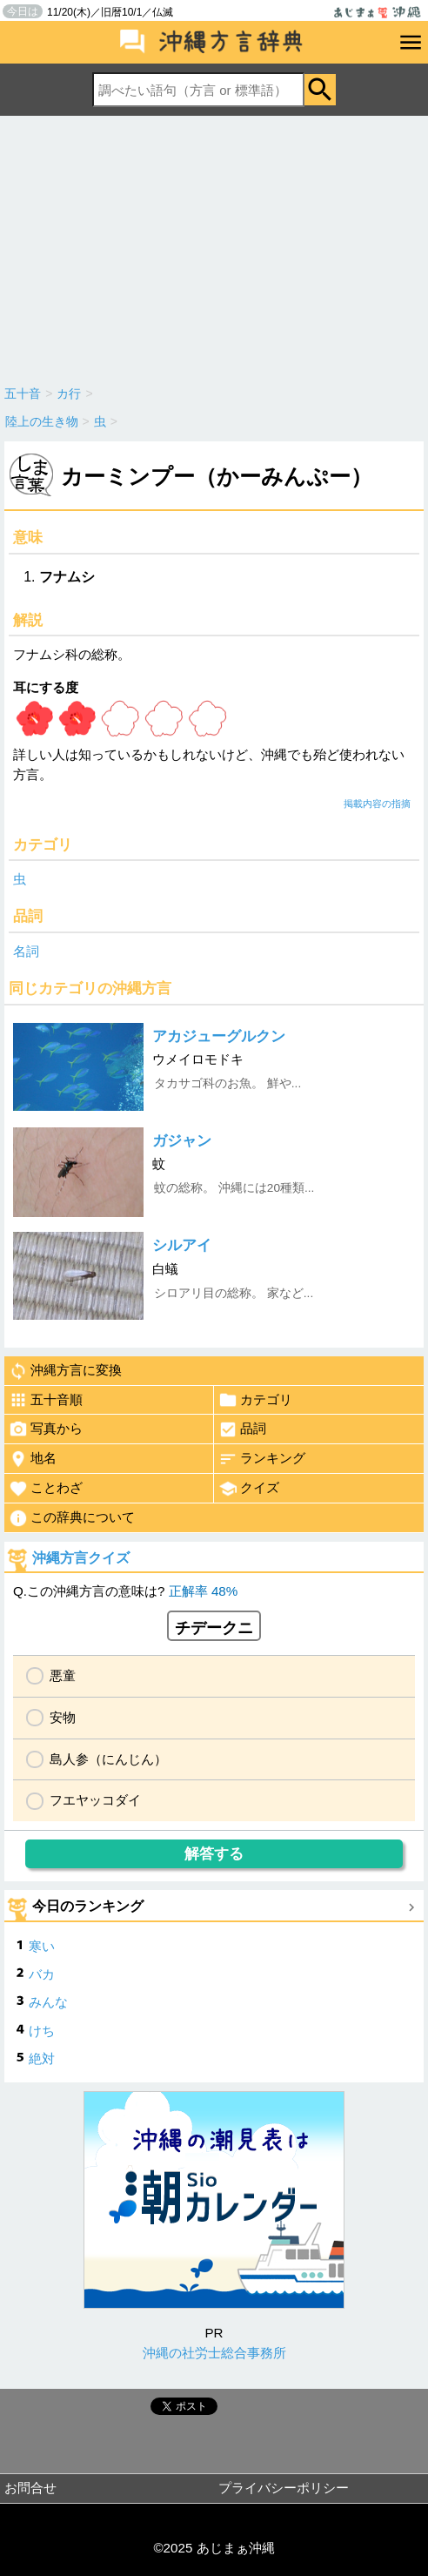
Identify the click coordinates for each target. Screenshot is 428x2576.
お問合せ (30, 2487)
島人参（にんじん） (108, 1759)
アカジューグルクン (218, 1036)
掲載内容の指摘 (377, 803)
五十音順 (46, 1399)
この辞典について (72, 1518)
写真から (46, 1429)
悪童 (63, 1675)
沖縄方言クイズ (81, 1557)
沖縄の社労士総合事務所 (214, 2352)
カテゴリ (255, 1399)
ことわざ (46, 1488)
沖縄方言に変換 (65, 1371)
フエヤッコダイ (95, 1799)
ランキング (261, 1459)
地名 (33, 1459)
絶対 (42, 2058)
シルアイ (181, 1245)
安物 (63, 1717)
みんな (48, 2001)
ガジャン (181, 1141)
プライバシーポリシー (283, 2487)
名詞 (26, 951)
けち (42, 2030)
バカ (42, 1974)
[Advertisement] (214, 246)
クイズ (248, 1488)
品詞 (242, 1429)
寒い (42, 1946)
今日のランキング (88, 1906)
